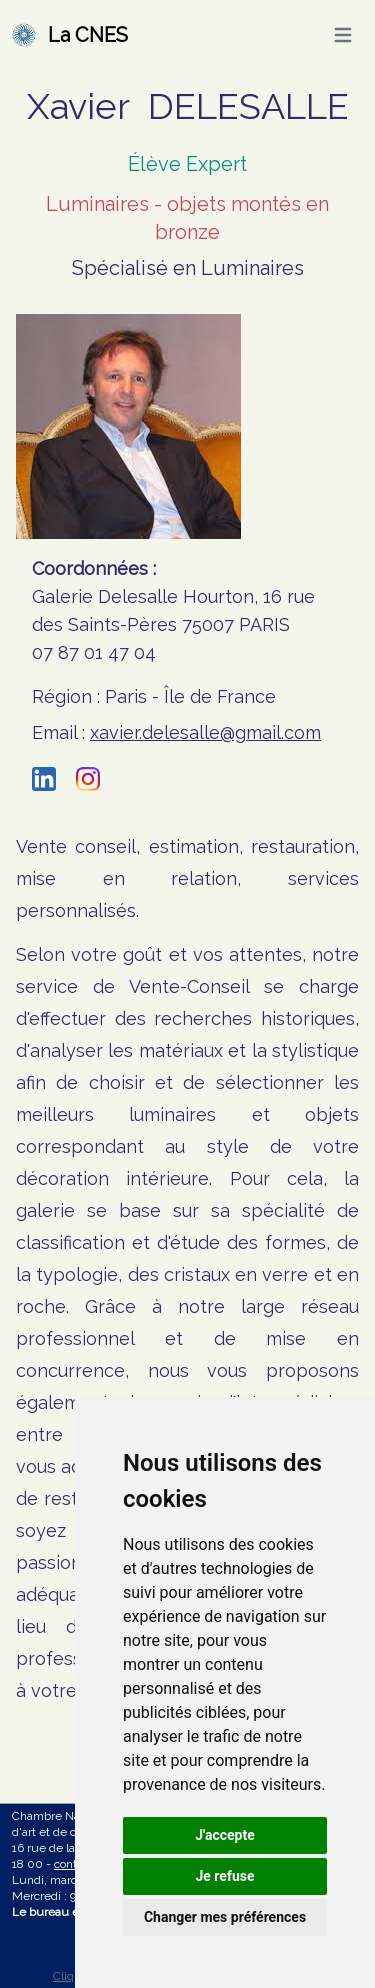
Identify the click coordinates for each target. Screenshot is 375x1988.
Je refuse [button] (224, 1876)
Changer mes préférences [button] (225, 1917)
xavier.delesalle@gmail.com (205, 732)
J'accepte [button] (225, 1835)
